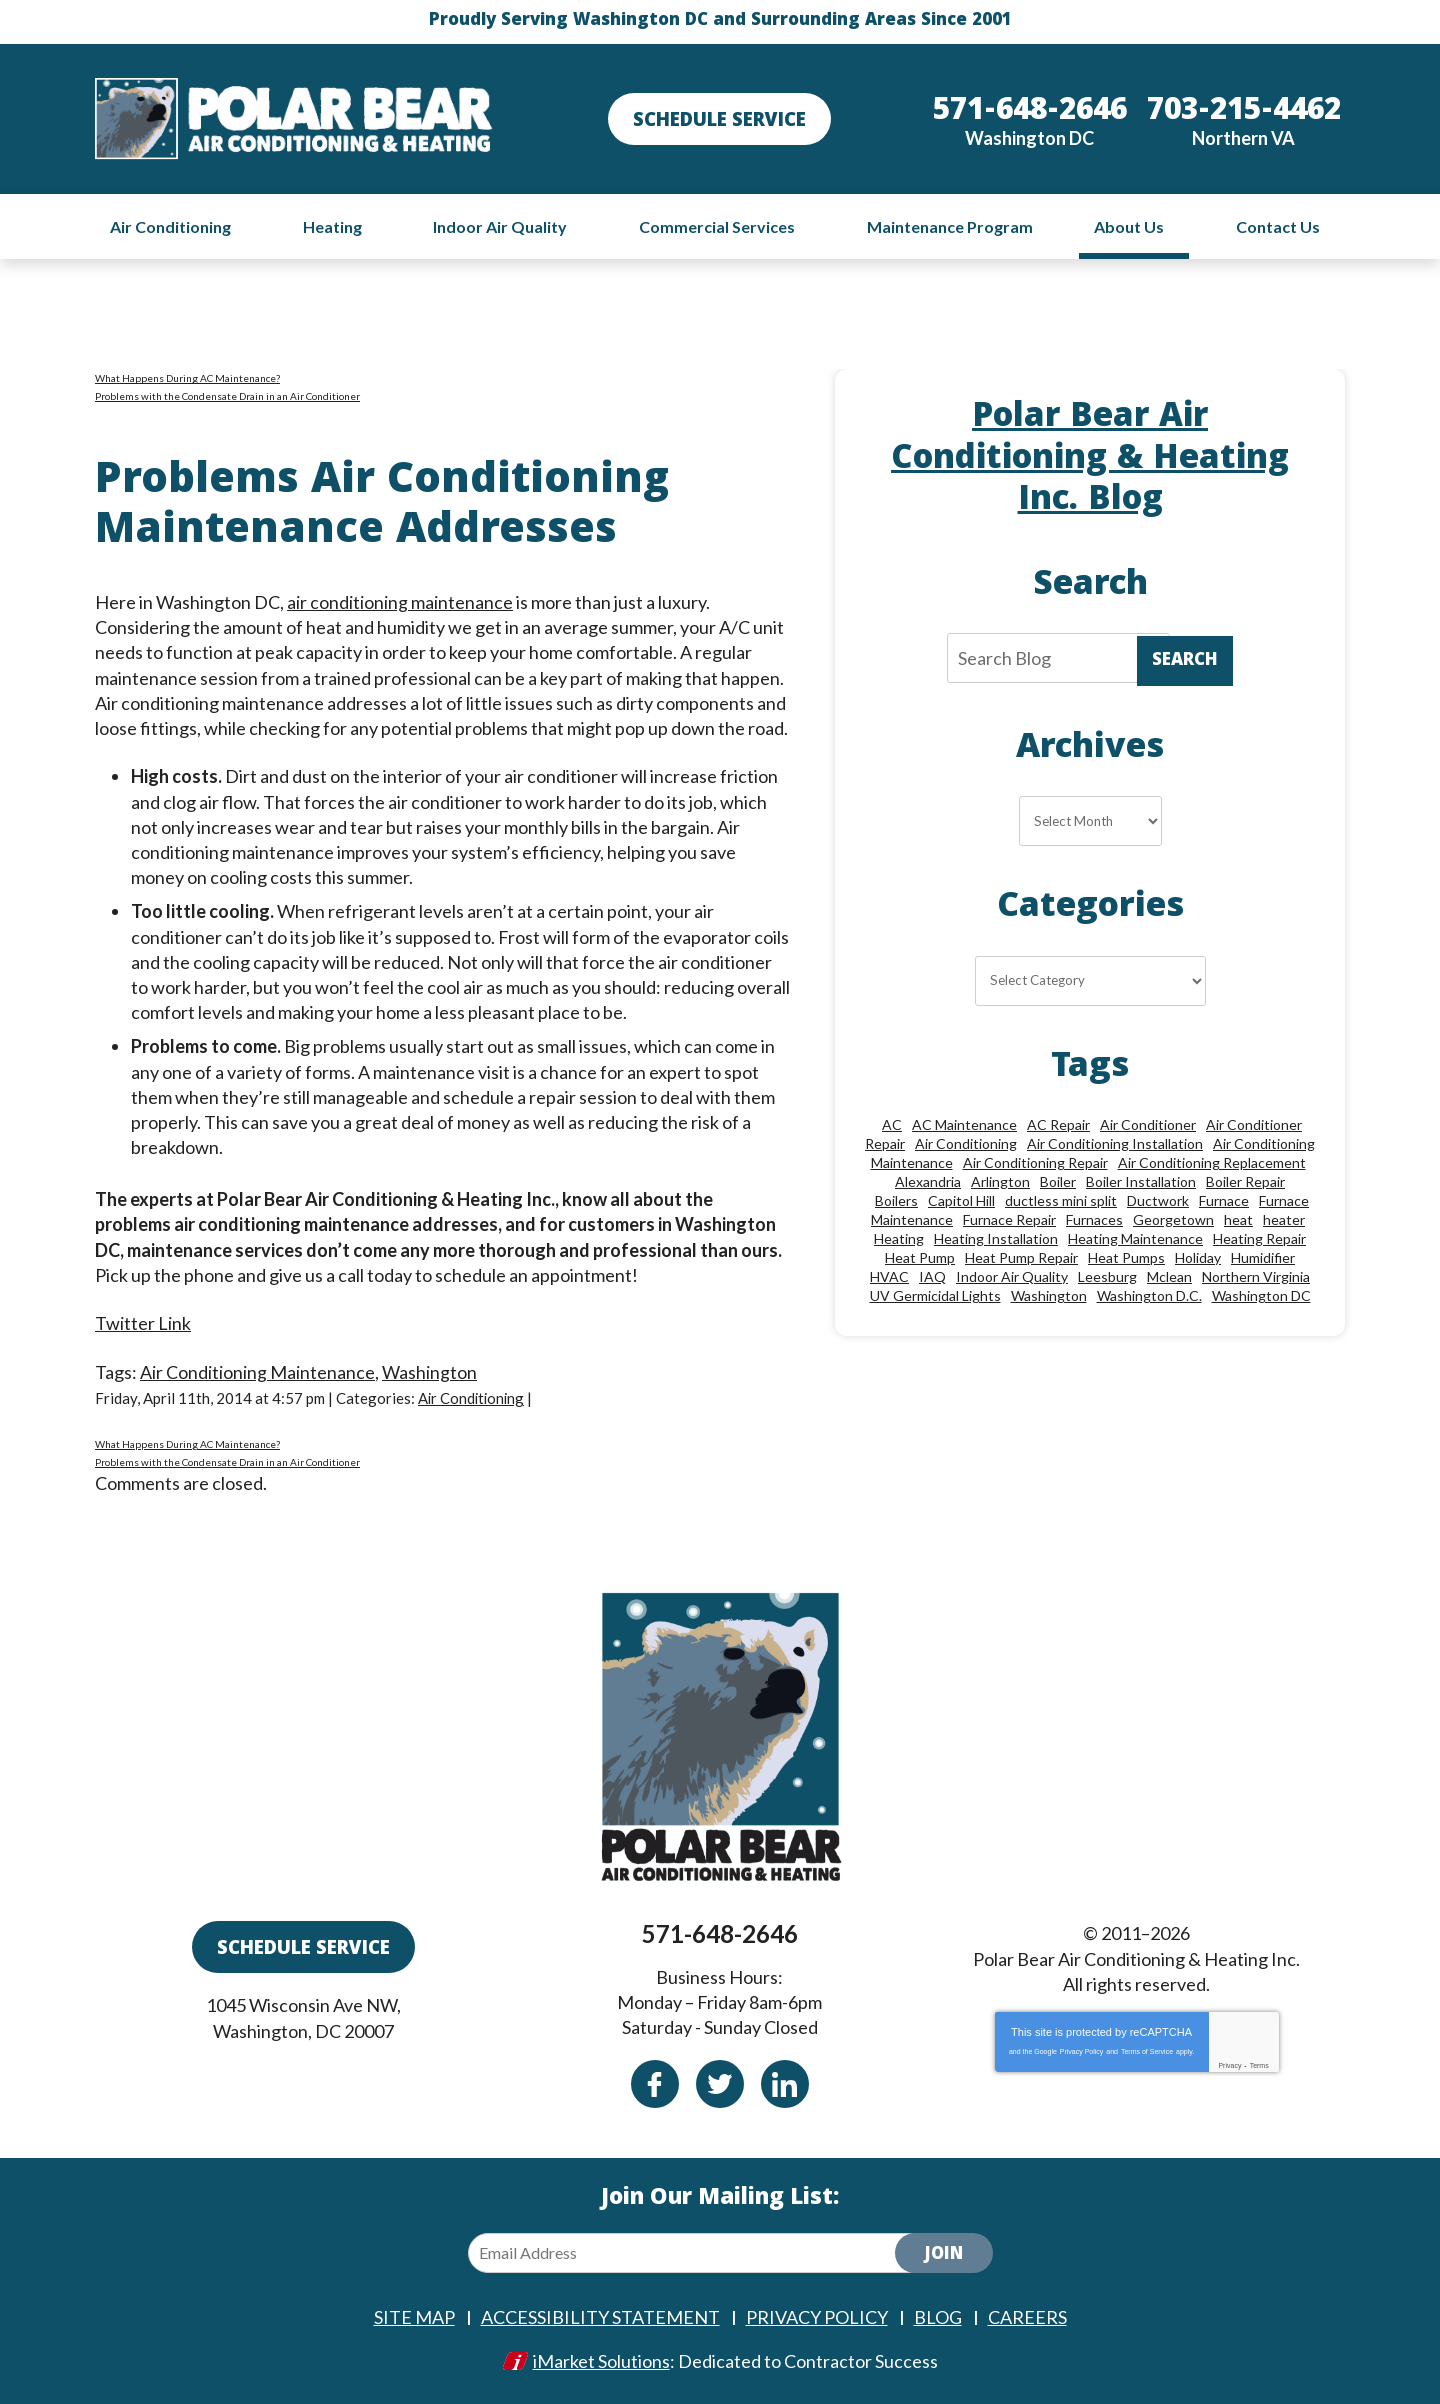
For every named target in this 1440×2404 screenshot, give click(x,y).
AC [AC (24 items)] (892, 1124)
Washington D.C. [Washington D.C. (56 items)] (1149, 1295)
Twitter (720, 2084)
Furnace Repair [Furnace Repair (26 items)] (1009, 1219)
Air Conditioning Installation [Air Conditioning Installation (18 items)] (1115, 1143)
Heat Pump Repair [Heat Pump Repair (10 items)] (1021, 1257)
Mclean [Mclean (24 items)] (1169, 1276)
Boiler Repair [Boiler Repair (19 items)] (1245, 1181)
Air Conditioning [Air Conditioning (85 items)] (966, 1143)
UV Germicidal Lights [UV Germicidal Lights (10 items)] (935, 1295)
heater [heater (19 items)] (1284, 1219)
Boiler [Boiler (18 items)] (1058, 1181)
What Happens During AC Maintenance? (187, 378)
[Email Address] (698, 2253)
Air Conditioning (473, 1398)
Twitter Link (143, 1323)
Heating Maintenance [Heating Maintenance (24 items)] (1135, 1238)
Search (1185, 661)
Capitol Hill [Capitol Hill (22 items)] (961, 1200)
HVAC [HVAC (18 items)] (889, 1276)
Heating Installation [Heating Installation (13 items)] (996, 1238)
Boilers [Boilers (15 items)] (896, 1200)
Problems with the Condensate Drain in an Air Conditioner (227, 396)
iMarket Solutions (601, 2361)
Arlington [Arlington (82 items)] (1000, 1181)
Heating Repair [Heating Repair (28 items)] (1259, 1238)
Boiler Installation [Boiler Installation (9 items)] (1141, 1181)
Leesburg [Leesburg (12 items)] (1107, 1276)
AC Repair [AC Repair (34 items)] (1058, 1124)
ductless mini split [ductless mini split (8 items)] (1061, 1200)
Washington (429, 1372)
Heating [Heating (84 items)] (899, 1238)
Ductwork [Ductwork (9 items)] (1158, 1200)
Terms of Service (1147, 2051)
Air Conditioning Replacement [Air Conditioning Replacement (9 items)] (1212, 1162)
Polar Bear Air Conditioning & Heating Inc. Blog (1090, 460)
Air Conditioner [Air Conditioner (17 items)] (1148, 1124)
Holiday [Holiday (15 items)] (1198, 1257)
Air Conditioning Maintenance (257, 1372)
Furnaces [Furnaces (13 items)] (1094, 1219)
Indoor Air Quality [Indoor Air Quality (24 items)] (1012, 1276)
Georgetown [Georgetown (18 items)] (1173, 1219)
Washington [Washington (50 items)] (1049, 1295)
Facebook (655, 2084)
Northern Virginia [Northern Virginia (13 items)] (1256, 1276)
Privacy (1229, 2065)
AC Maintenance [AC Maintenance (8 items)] (964, 1124)
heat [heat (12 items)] (1238, 1219)
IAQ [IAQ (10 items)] (932, 1276)
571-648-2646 (720, 1933)
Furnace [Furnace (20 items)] (1224, 1200)
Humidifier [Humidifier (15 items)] (1263, 1257)
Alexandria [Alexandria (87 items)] (928, 1181)
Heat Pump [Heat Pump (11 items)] (920, 1257)
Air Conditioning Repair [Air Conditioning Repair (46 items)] (1035, 1162)
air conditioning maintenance (400, 602)
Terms (1259, 2065)
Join (944, 2255)
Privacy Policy (1082, 2051)
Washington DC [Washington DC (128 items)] (1261, 1295)
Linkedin (785, 2084)
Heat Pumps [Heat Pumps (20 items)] (1126, 1257)
